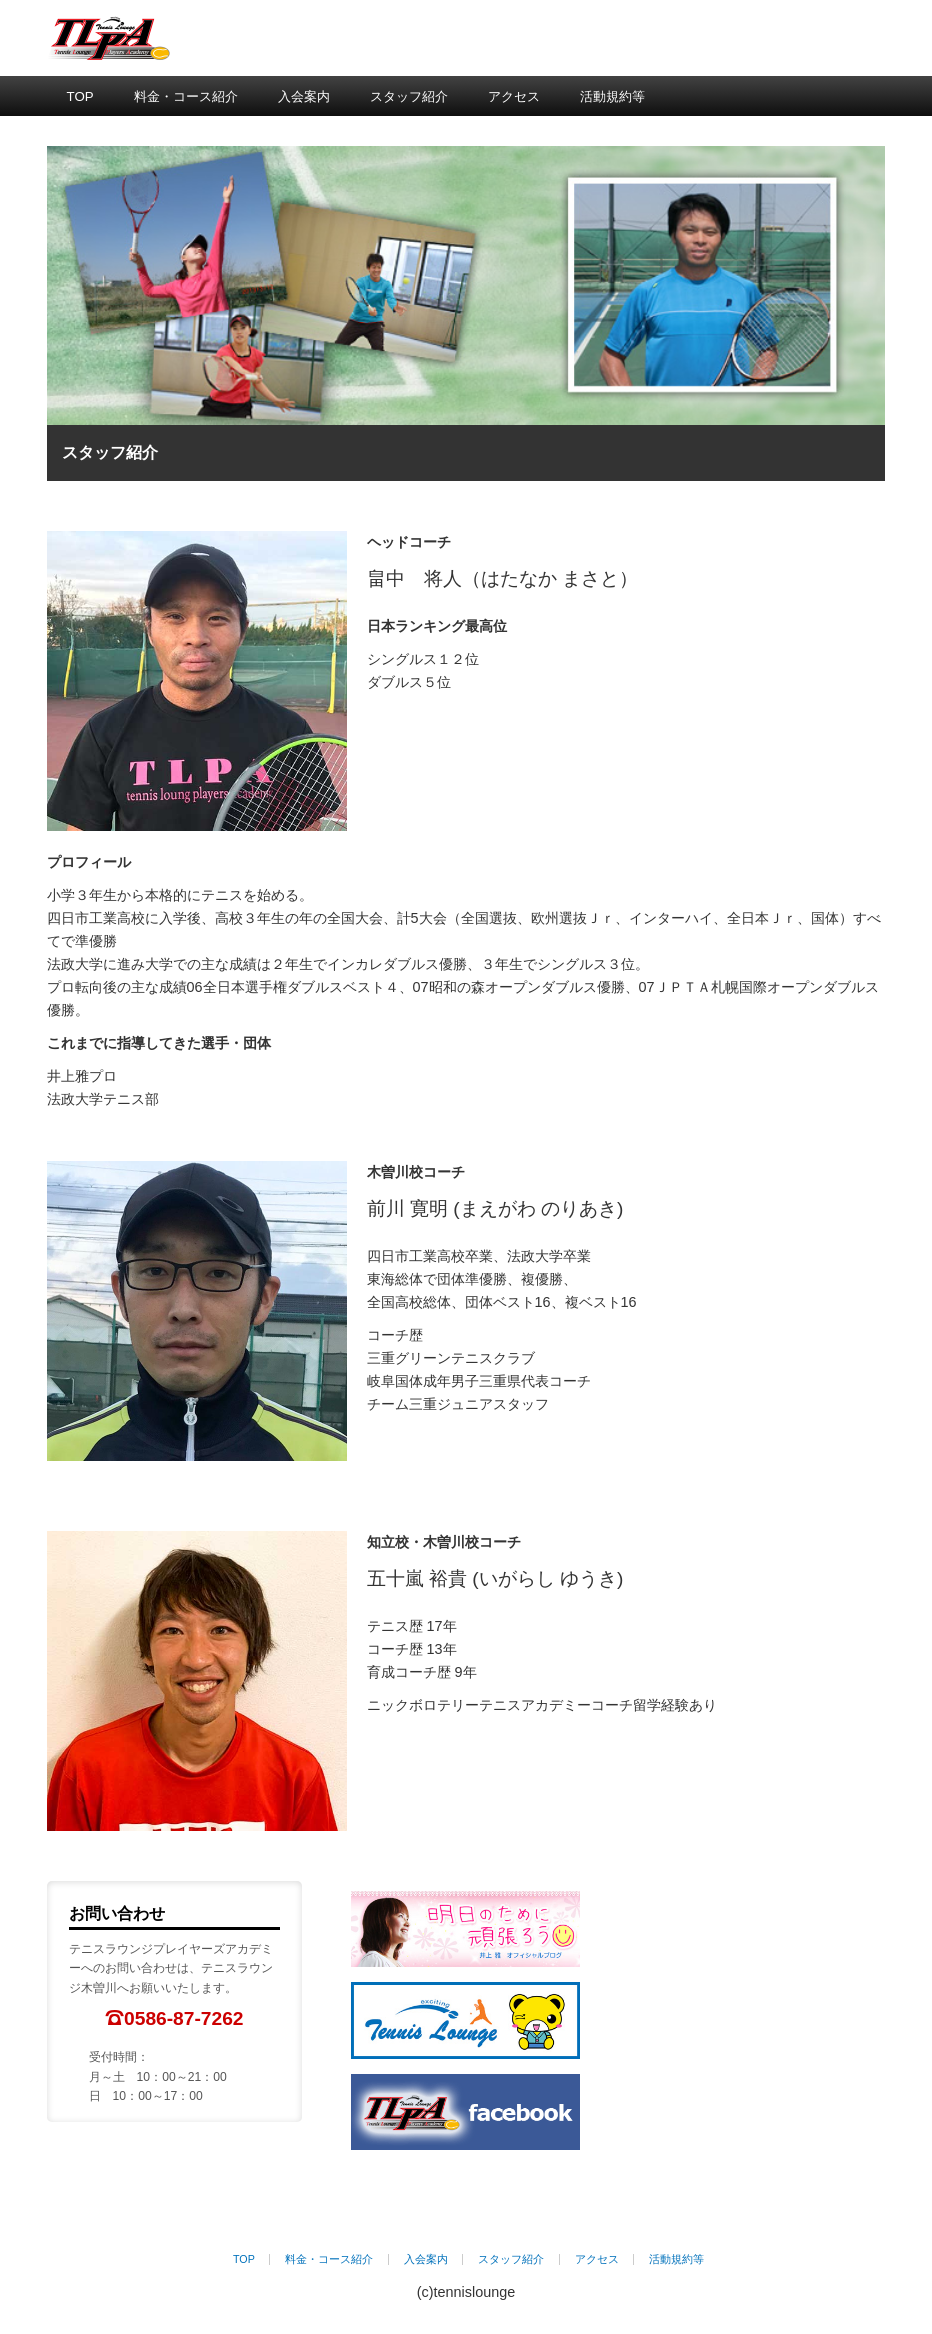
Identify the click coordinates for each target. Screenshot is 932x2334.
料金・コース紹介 (186, 96)
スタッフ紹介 (409, 96)
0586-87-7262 (184, 2018)
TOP (80, 96)
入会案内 (304, 96)
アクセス (514, 96)
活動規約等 (612, 96)
